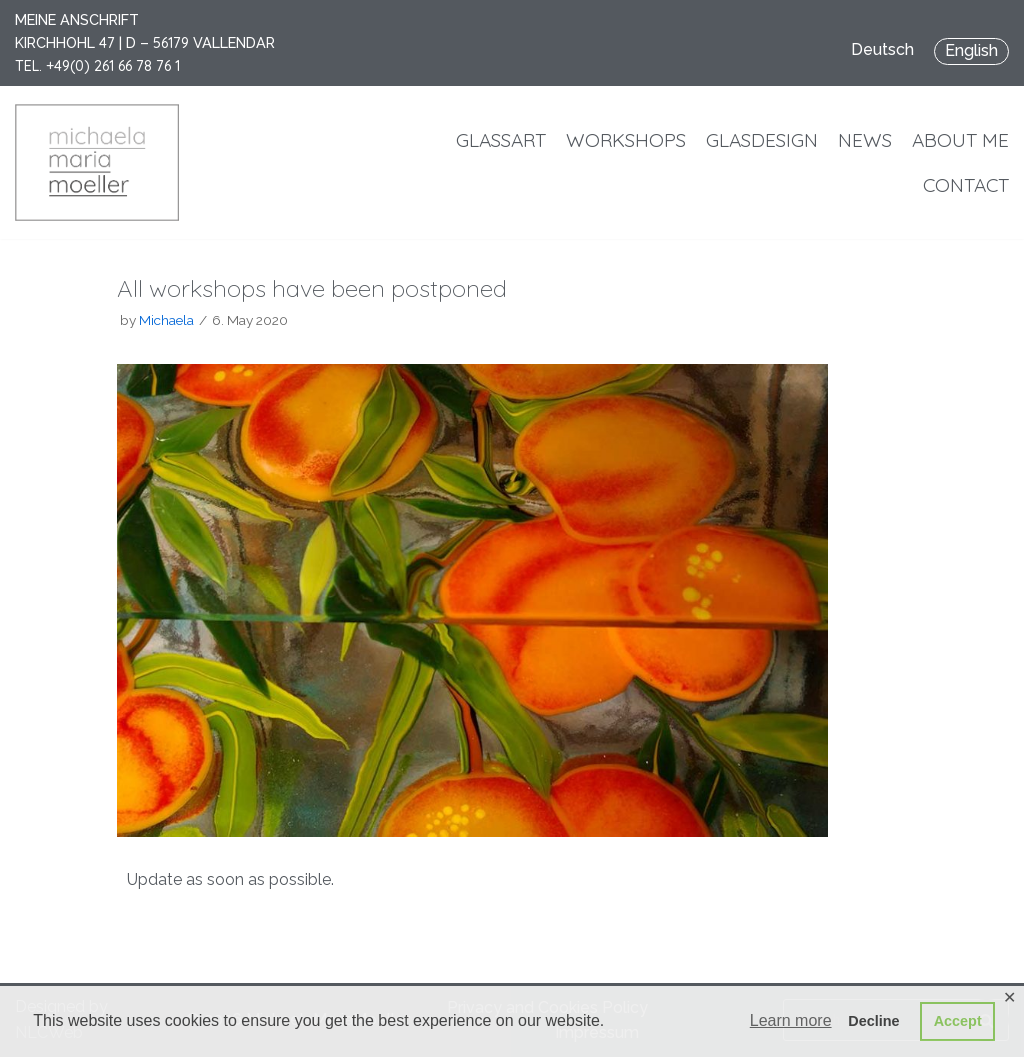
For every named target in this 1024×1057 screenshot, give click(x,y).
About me (960, 140)
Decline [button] (873, 1021)
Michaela (166, 320)
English (971, 50)
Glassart (501, 140)
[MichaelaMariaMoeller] (97, 162)
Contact (966, 185)
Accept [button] (958, 1021)
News (865, 140)
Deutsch (882, 49)
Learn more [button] (791, 1020)
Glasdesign (762, 140)
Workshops (626, 140)
